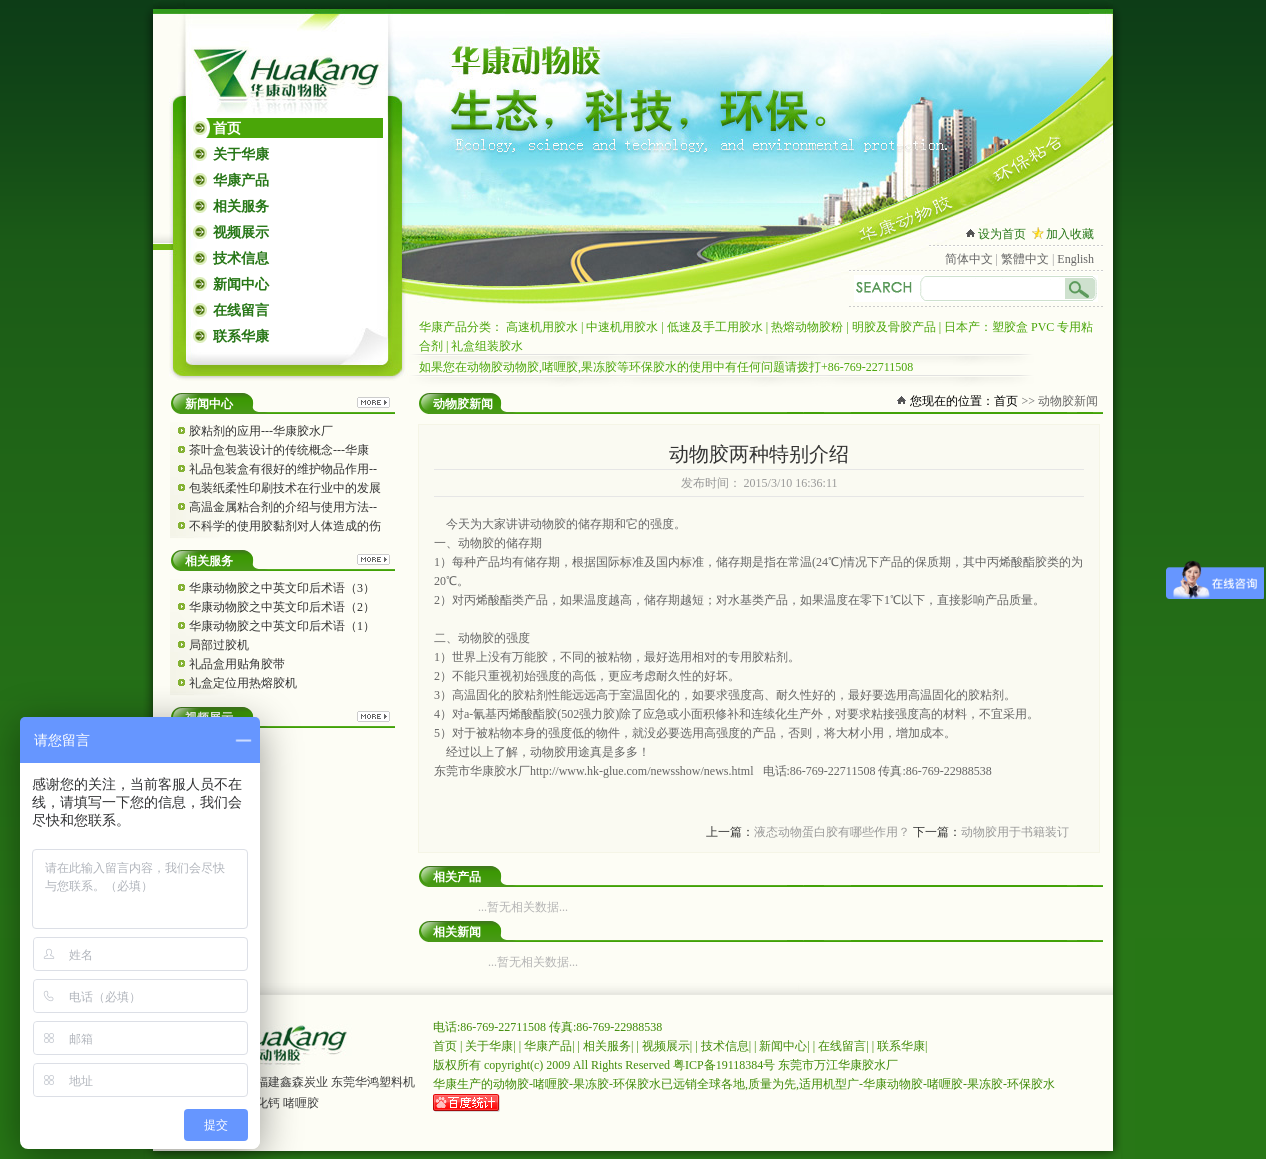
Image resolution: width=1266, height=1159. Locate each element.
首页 (227, 128)
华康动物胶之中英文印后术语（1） (282, 626)
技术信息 (241, 258)
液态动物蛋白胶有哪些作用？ (832, 832)
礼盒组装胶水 (487, 346)
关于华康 (241, 154)
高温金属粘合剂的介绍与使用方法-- (283, 507)
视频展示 (241, 232)
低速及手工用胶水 (715, 327)
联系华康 (241, 336)
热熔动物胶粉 (807, 327)
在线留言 (241, 310)
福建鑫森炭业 (292, 1082)
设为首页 (1002, 234)
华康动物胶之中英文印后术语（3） (282, 588)
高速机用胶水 (542, 327)
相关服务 (241, 206)
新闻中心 (241, 284)
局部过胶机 (219, 645)
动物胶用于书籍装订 (1015, 832)
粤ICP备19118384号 (724, 1065)
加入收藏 (1070, 234)
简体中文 (969, 259)
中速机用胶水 (622, 327)
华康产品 (241, 180)
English (1075, 259)
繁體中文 (1025, 259)
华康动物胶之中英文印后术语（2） (282, 607)
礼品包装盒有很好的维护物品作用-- (283, 469)
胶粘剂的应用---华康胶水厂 (261, 431)
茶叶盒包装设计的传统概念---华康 (279, 450)
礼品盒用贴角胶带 (237, 664)
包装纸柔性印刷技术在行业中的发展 (285, 488)
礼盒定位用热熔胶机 (243, 683)
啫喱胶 (301, 1103)
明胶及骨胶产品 (894, 327)
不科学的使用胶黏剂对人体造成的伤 (285, 526)
